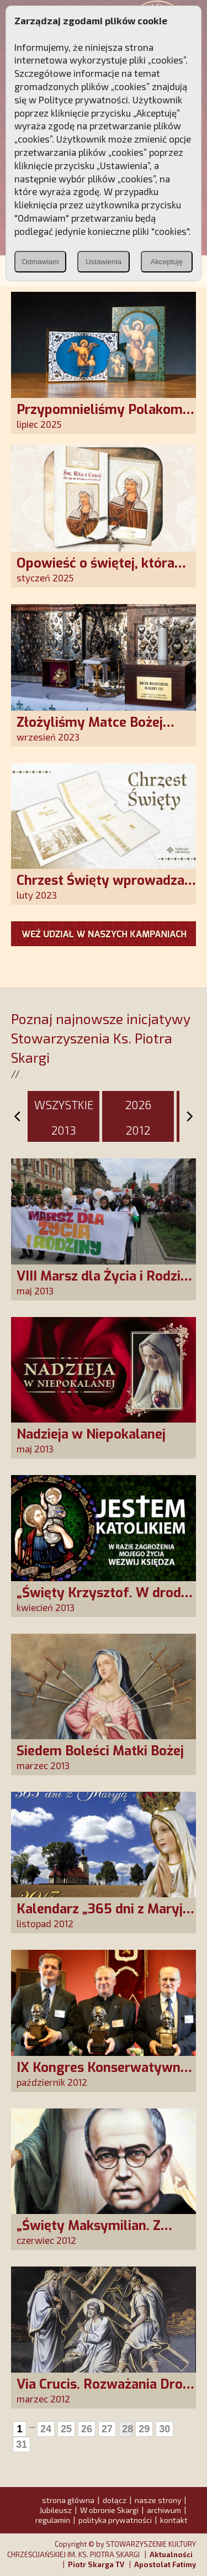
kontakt (174, 2520)
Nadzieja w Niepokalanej (91, 1434)
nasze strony (158, 2500)
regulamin (52, 2520)
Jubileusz (55, 2510)
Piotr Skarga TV (96, 2564)
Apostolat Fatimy (165, 2564)
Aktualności (171, 2554)
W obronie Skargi (109, 2510)
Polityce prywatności (83, 99)
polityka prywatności (115, 2520)
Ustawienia (103, 262)
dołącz (114, 2500)
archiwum (164, 2510)
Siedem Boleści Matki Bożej (100, 1751)
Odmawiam (40, 262)
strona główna (68, 2500)
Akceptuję (167, 262)
